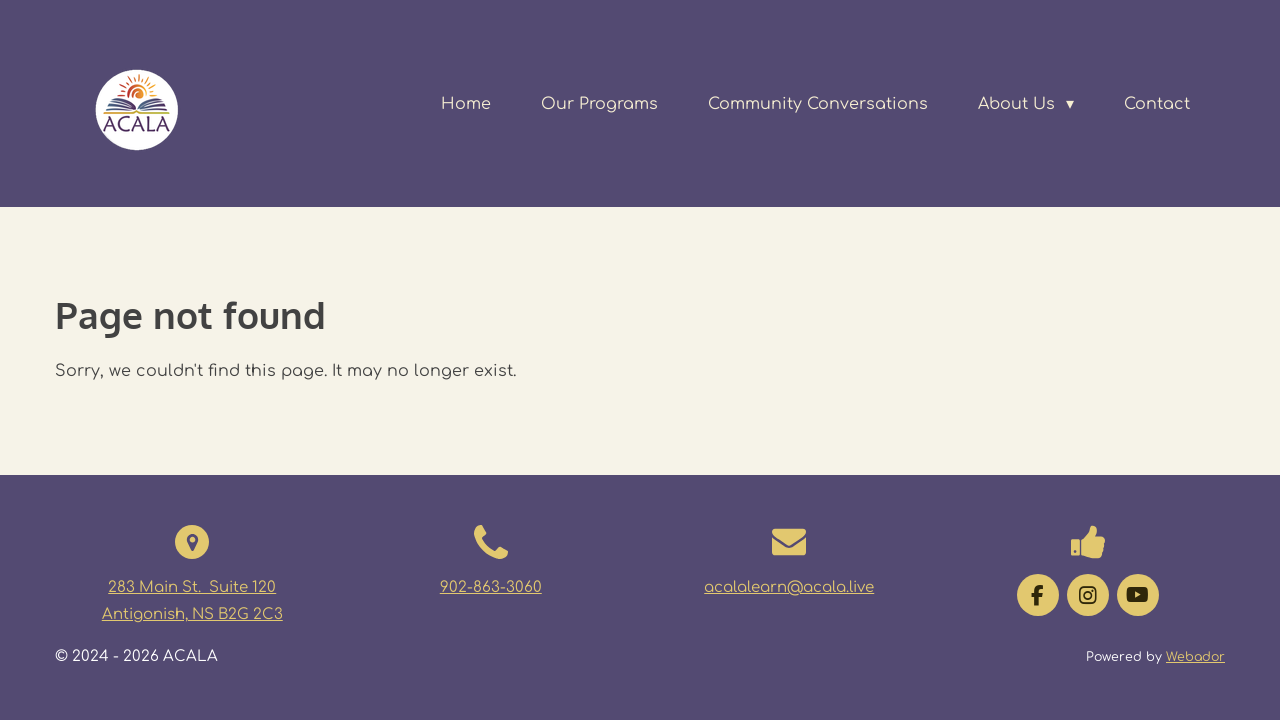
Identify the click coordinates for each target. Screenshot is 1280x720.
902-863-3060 (491, 587)
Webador (1195, 657)
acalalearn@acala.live (789, 587)
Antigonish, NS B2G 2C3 (192, 614)
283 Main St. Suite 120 (192, 587)
